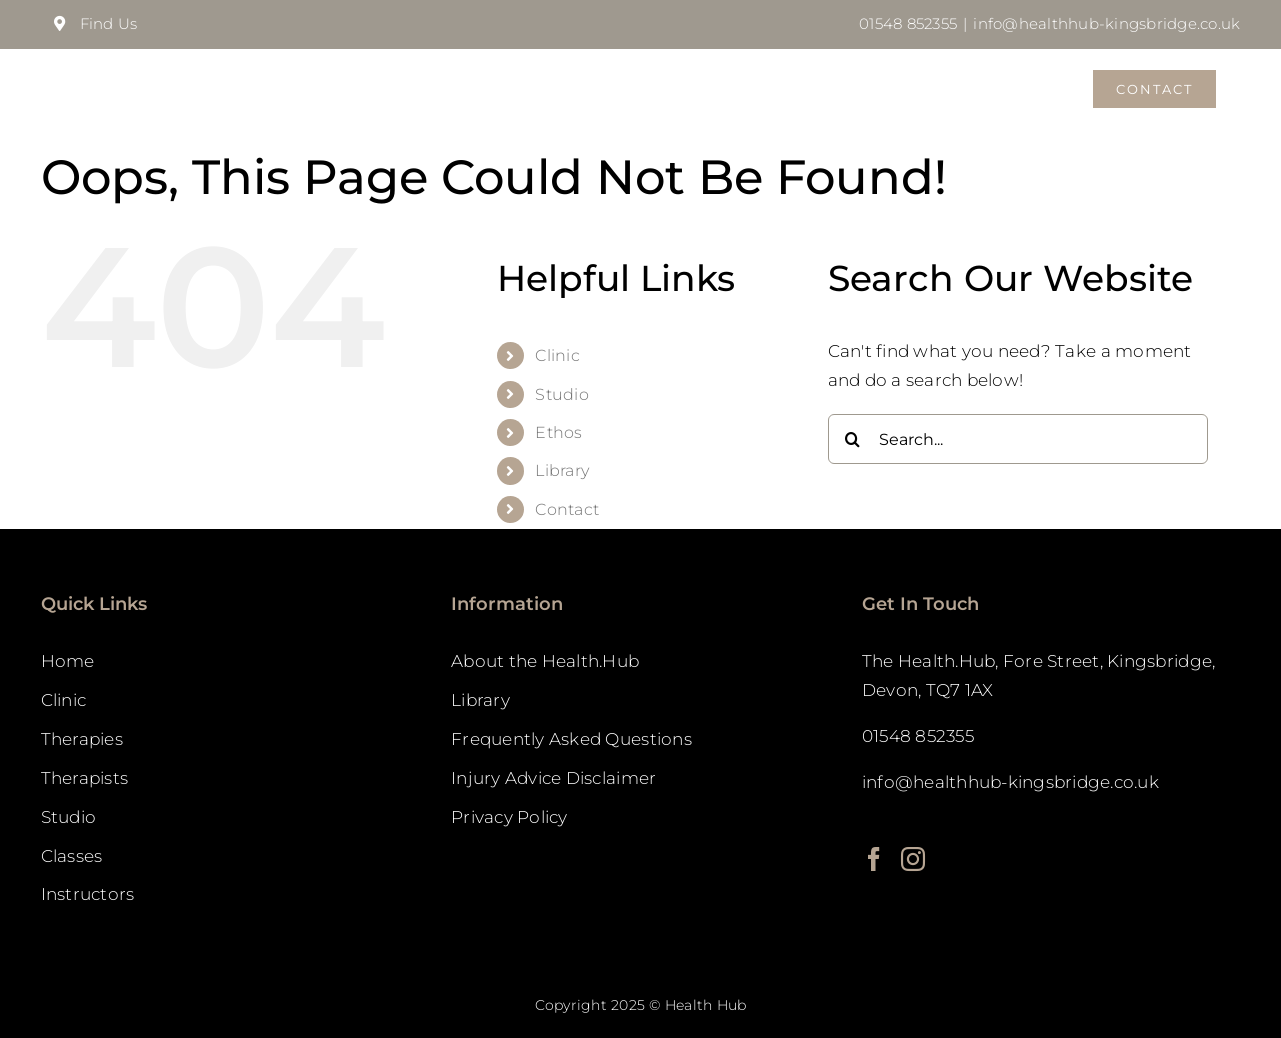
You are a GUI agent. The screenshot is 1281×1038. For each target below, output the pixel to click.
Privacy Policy (509, 816)
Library (562, 469)
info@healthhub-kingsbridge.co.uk (1106, 23)
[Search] (853, 438)
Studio (562, 393)
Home (68, 660)
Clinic (557, 354)
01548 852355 (908, 23)
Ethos (558, 431)
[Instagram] (913, 858)
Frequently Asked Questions (571, 738)
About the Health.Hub (545, 660)
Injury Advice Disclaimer (553, 777)
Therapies (82, 738)
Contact (567, 508)
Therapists (85, 777)
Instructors (88, 893)
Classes (72, 855)
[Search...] (1018, 438)
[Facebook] (874, 858)
